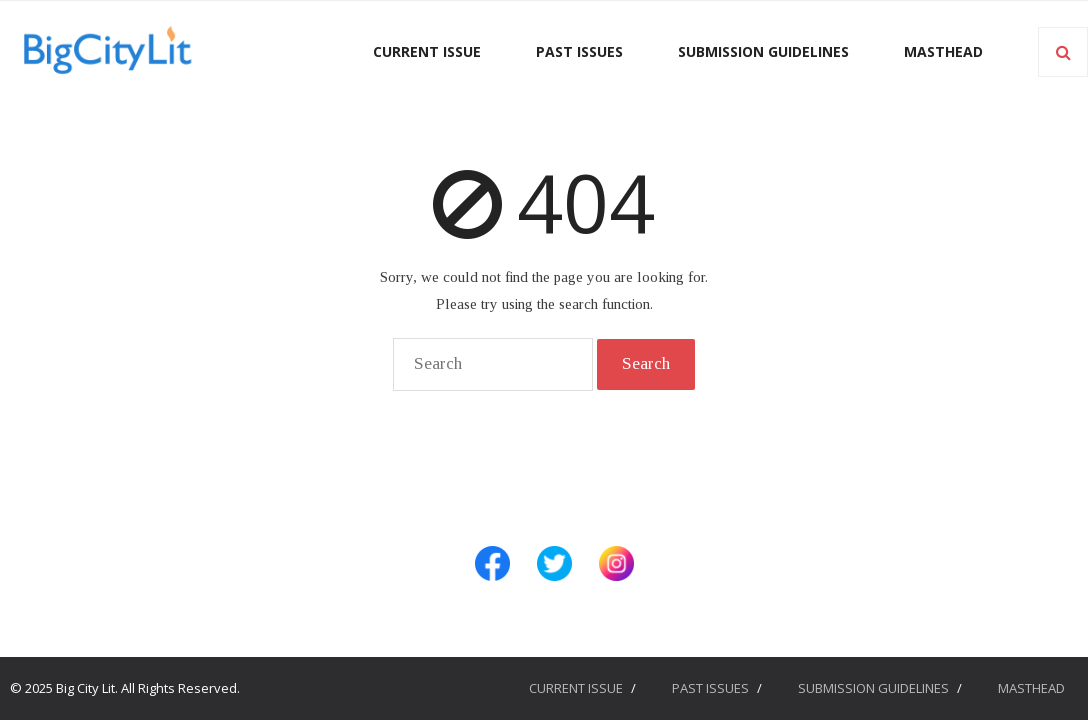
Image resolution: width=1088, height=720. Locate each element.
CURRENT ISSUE (576, 688)
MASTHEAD (1031, 688)
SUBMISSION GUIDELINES (873, 688)
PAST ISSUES (710, 688)
